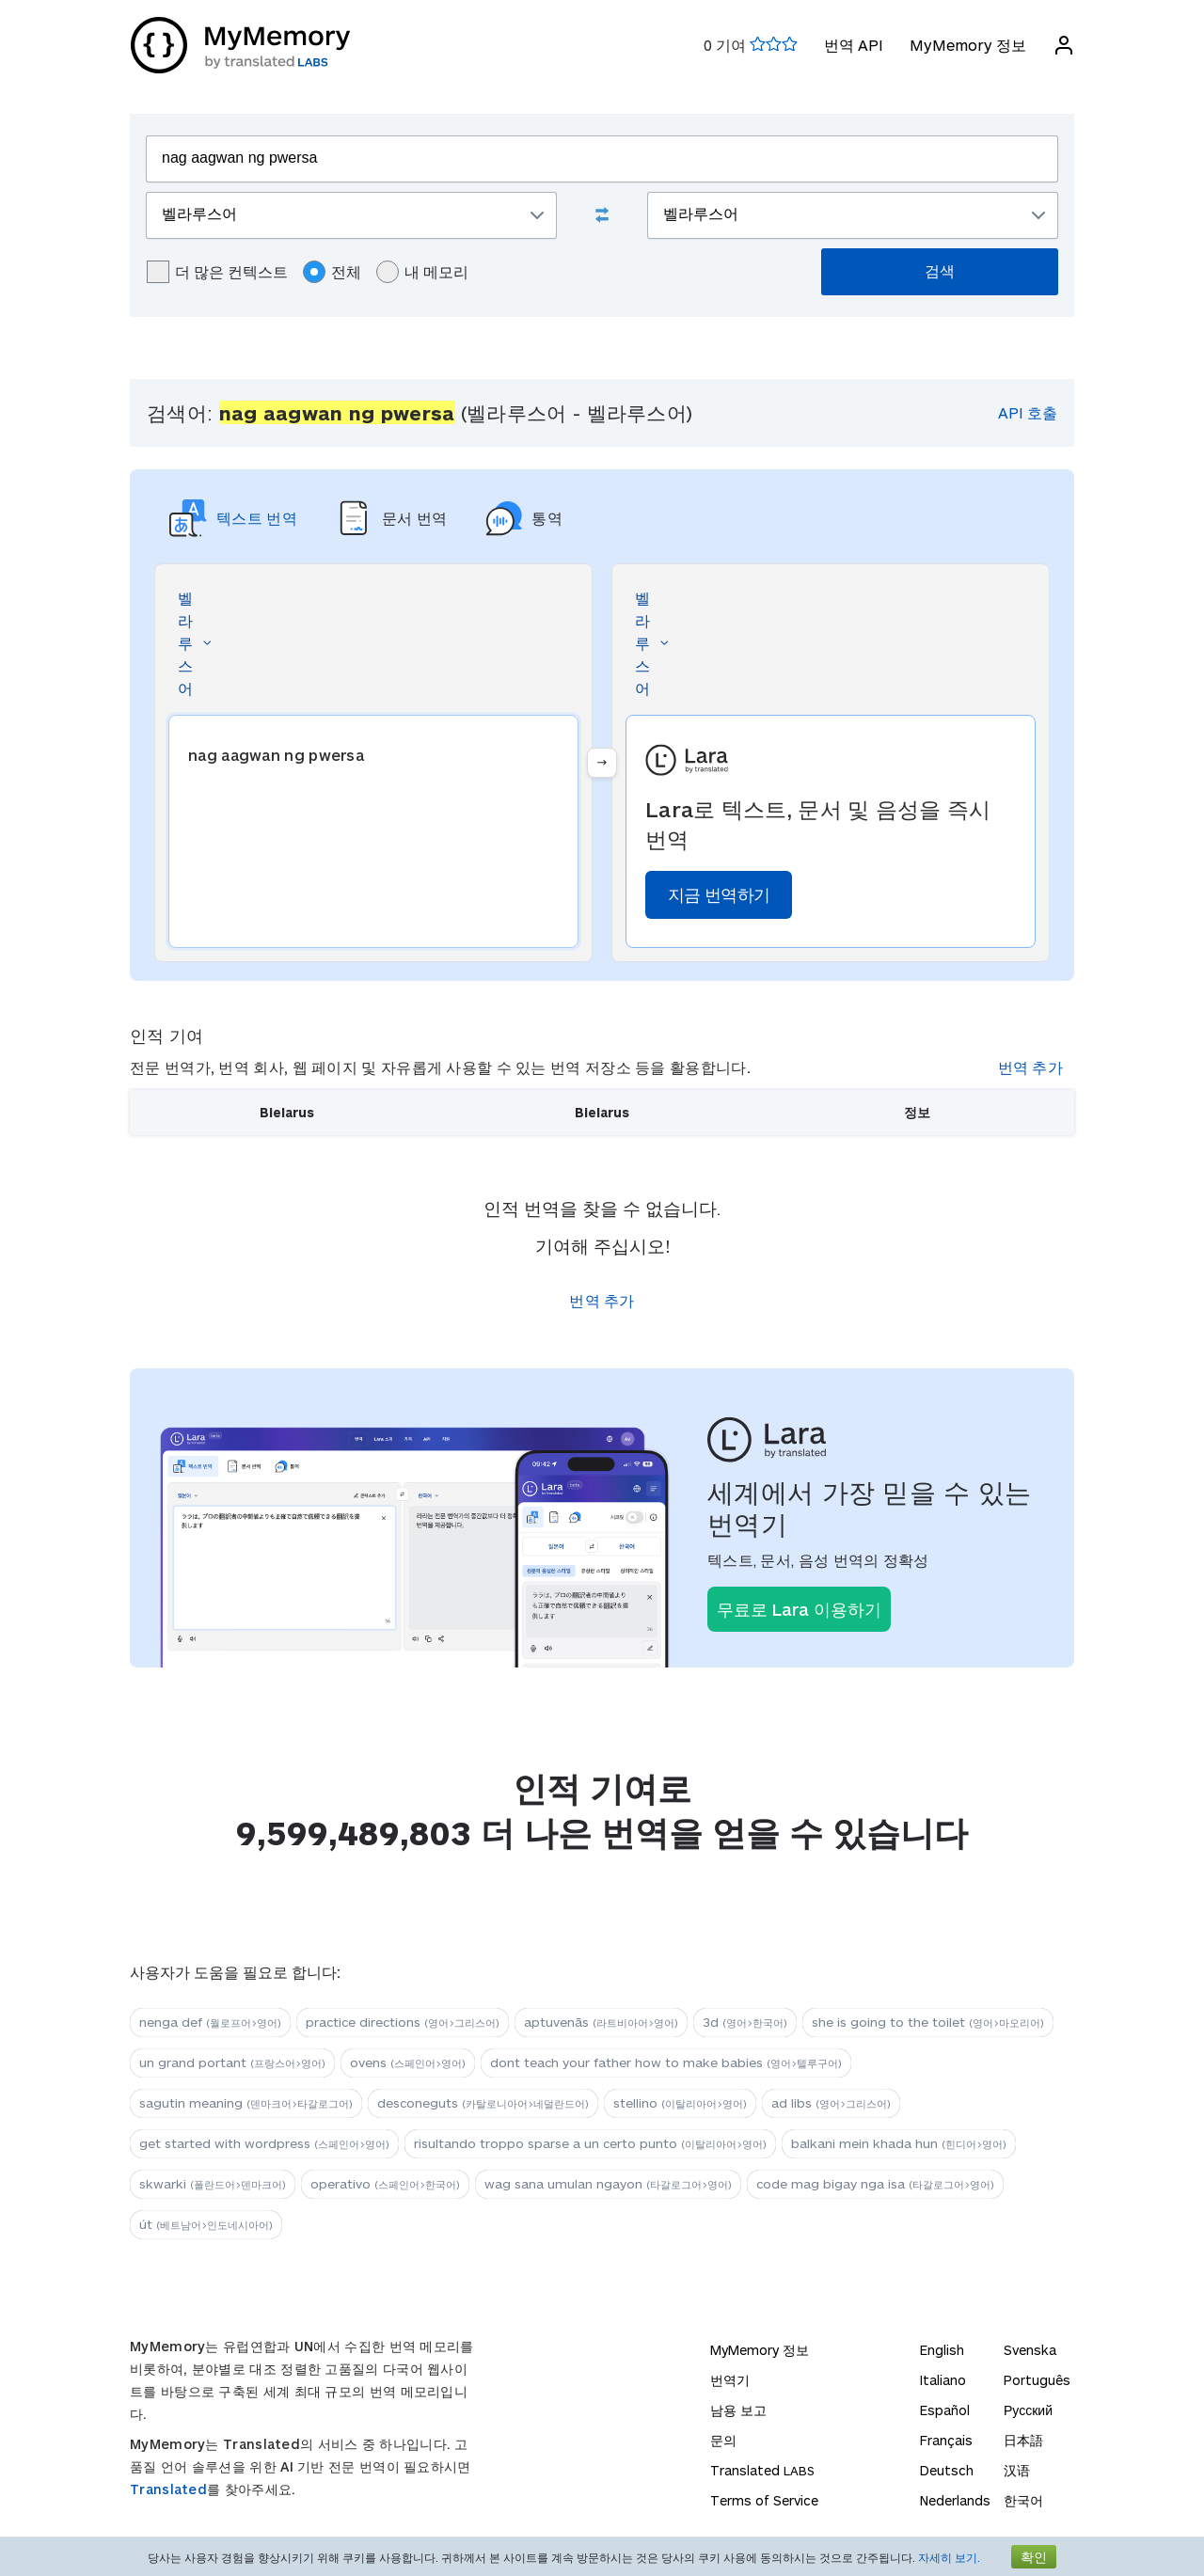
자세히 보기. (949, 2557)
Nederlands (955, 2500)
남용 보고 (738, 2410)
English (942, 2350)
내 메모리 (422, 272)
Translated (168, 2489)
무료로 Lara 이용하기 (799, 1609)
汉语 (1017, 2470)
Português (1037, 2380)
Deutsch (947, 2470)
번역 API (852, 45)
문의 (723, 2440)
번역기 (730, 2380)
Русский (1028, 2410)
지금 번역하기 (718, 894)
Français (946, 2440)
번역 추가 (1031, 1067)
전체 (332, 272)
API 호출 (1027, 412)
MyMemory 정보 (967, 45)
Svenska (1030, 2350)
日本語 (1023, 2440)
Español (945, 2410)
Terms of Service (764, 2500)
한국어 (1023, 2500)
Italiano (943, 2380)
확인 (1034, 2557)
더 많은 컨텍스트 (217, 272)
